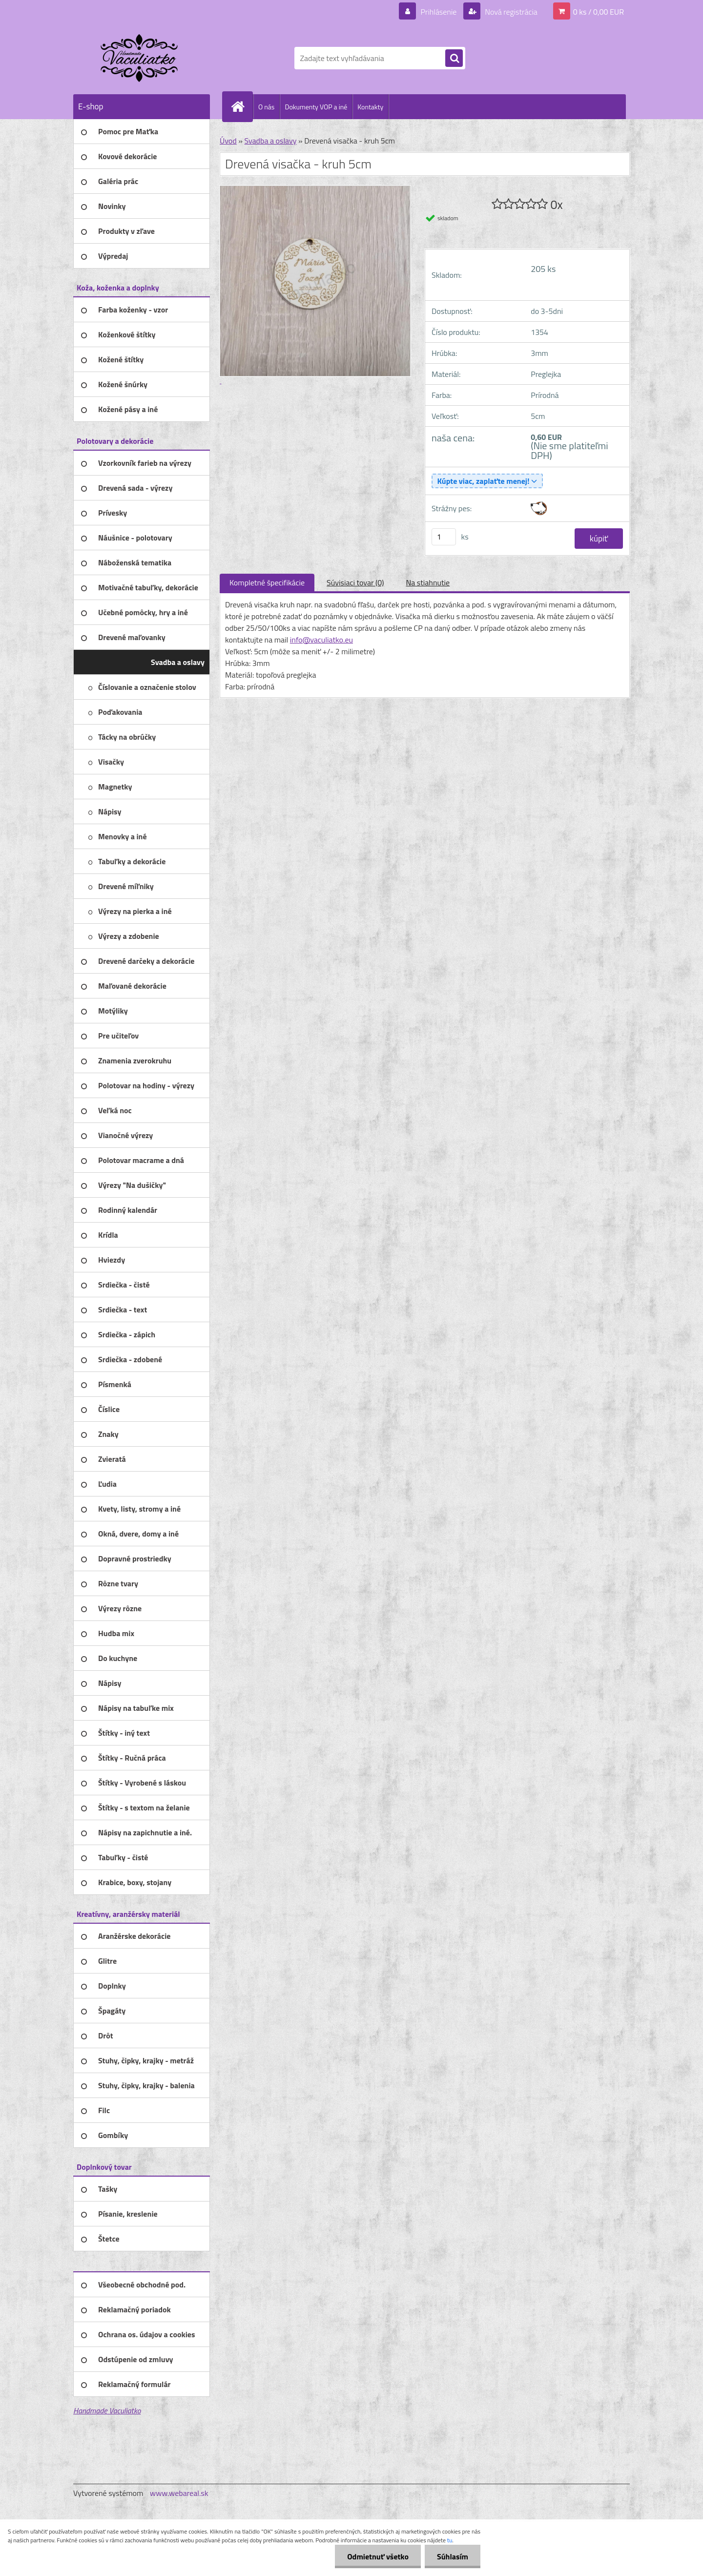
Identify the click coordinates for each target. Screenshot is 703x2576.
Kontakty (370, 107)
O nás (266, 107)
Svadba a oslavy (270, 140)
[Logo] (140, 58)
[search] (454, 58)
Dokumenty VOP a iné (316, 107)
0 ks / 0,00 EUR (598, 12)
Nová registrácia (510, 12)
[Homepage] (241, 106)
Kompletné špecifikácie (267, 582)
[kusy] (444, 536)
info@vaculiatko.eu (321, 639)
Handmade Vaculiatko (107, 2410)
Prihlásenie (438, 12)
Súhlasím (452, 2556)
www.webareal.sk (179, 2493)
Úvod (228, 140)
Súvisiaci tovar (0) (355, 582)
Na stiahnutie (428, 582)
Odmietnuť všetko (378, 2556)
